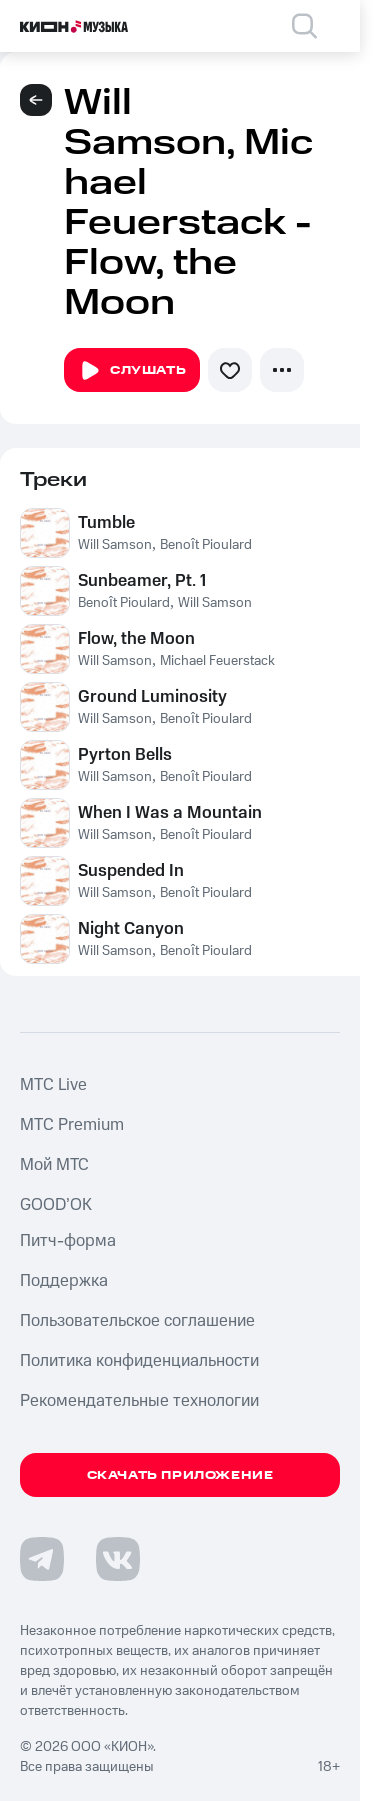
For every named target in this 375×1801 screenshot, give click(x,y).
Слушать (132, 371)
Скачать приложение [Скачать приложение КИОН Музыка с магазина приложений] (180, 1475)
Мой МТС (54, 1165)
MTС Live (53, 1085)
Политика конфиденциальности (139, 1361)
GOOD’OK (56, 1205)
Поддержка (64, 1281)
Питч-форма (68, 1241)
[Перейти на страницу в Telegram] (42, 1559)
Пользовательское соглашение (137, 1321)
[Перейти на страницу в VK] (118, 1559)
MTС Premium (72, 1125)
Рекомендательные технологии (139, 1401)
